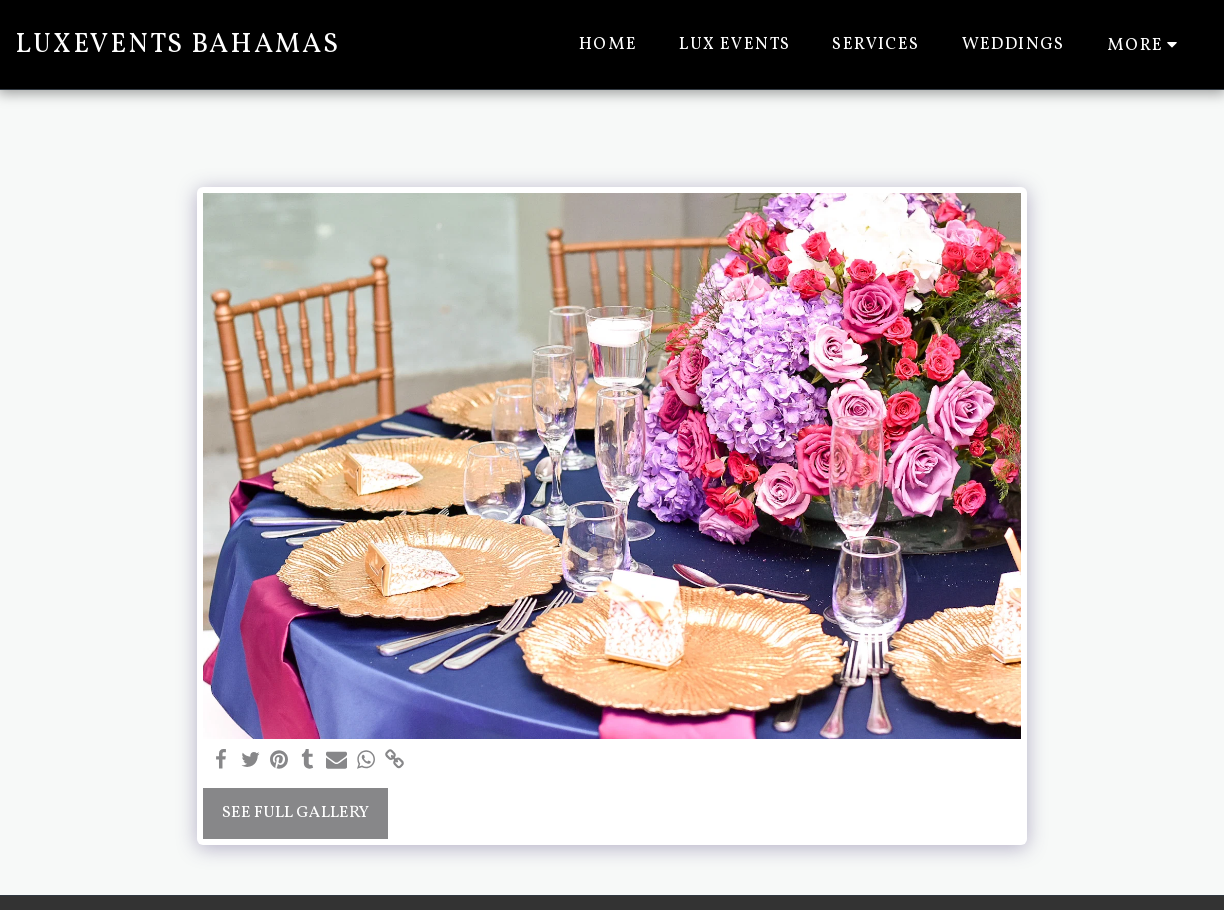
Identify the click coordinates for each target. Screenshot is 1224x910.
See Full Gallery (295, 812)
